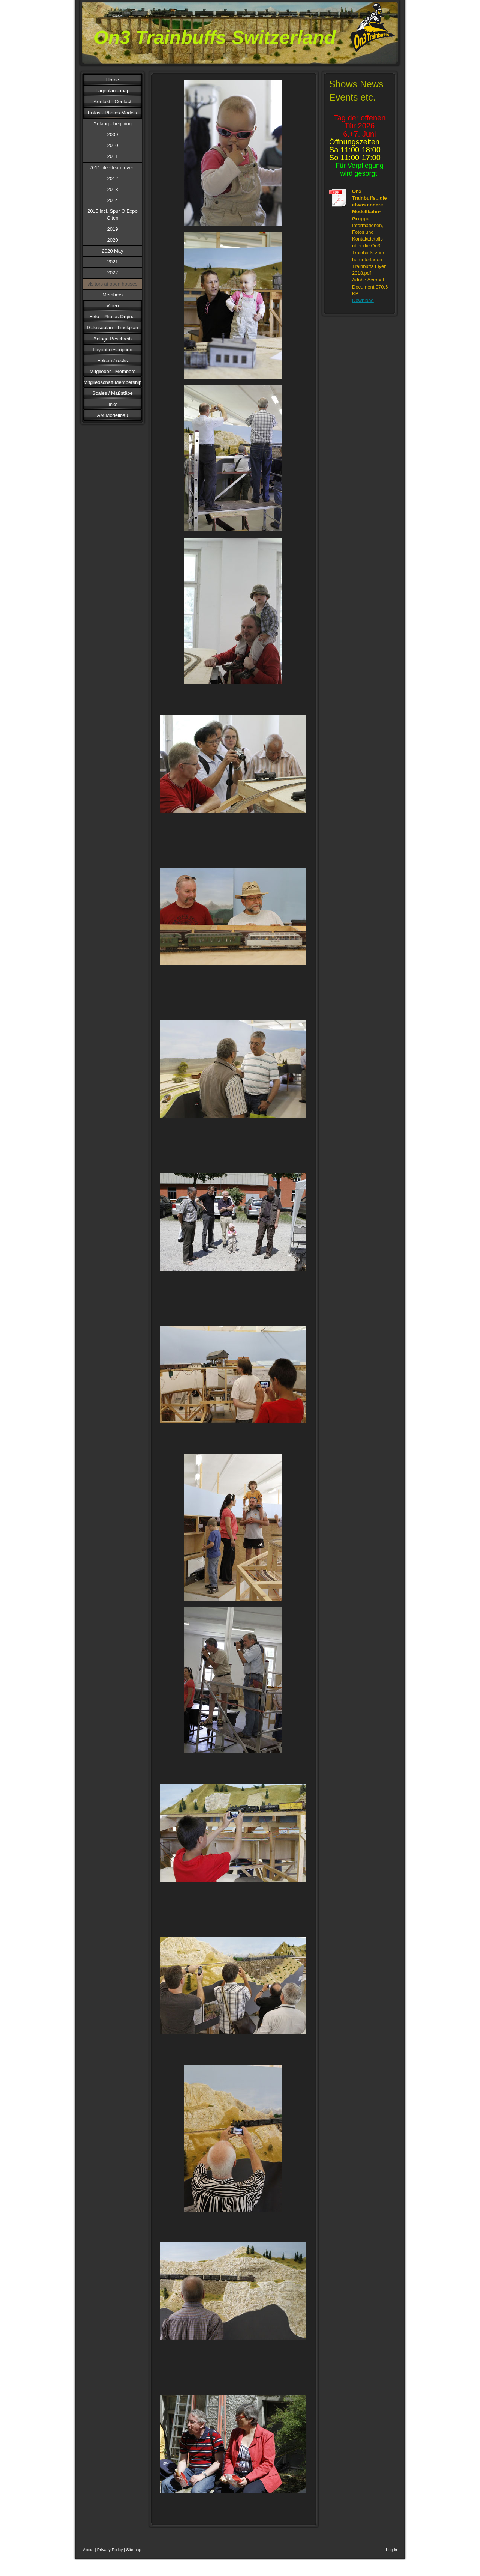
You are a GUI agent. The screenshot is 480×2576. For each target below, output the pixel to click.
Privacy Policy (110, 2549)
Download (363, 300)
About (88, 2549)
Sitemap (133, 2549)
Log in (391, 2549)
